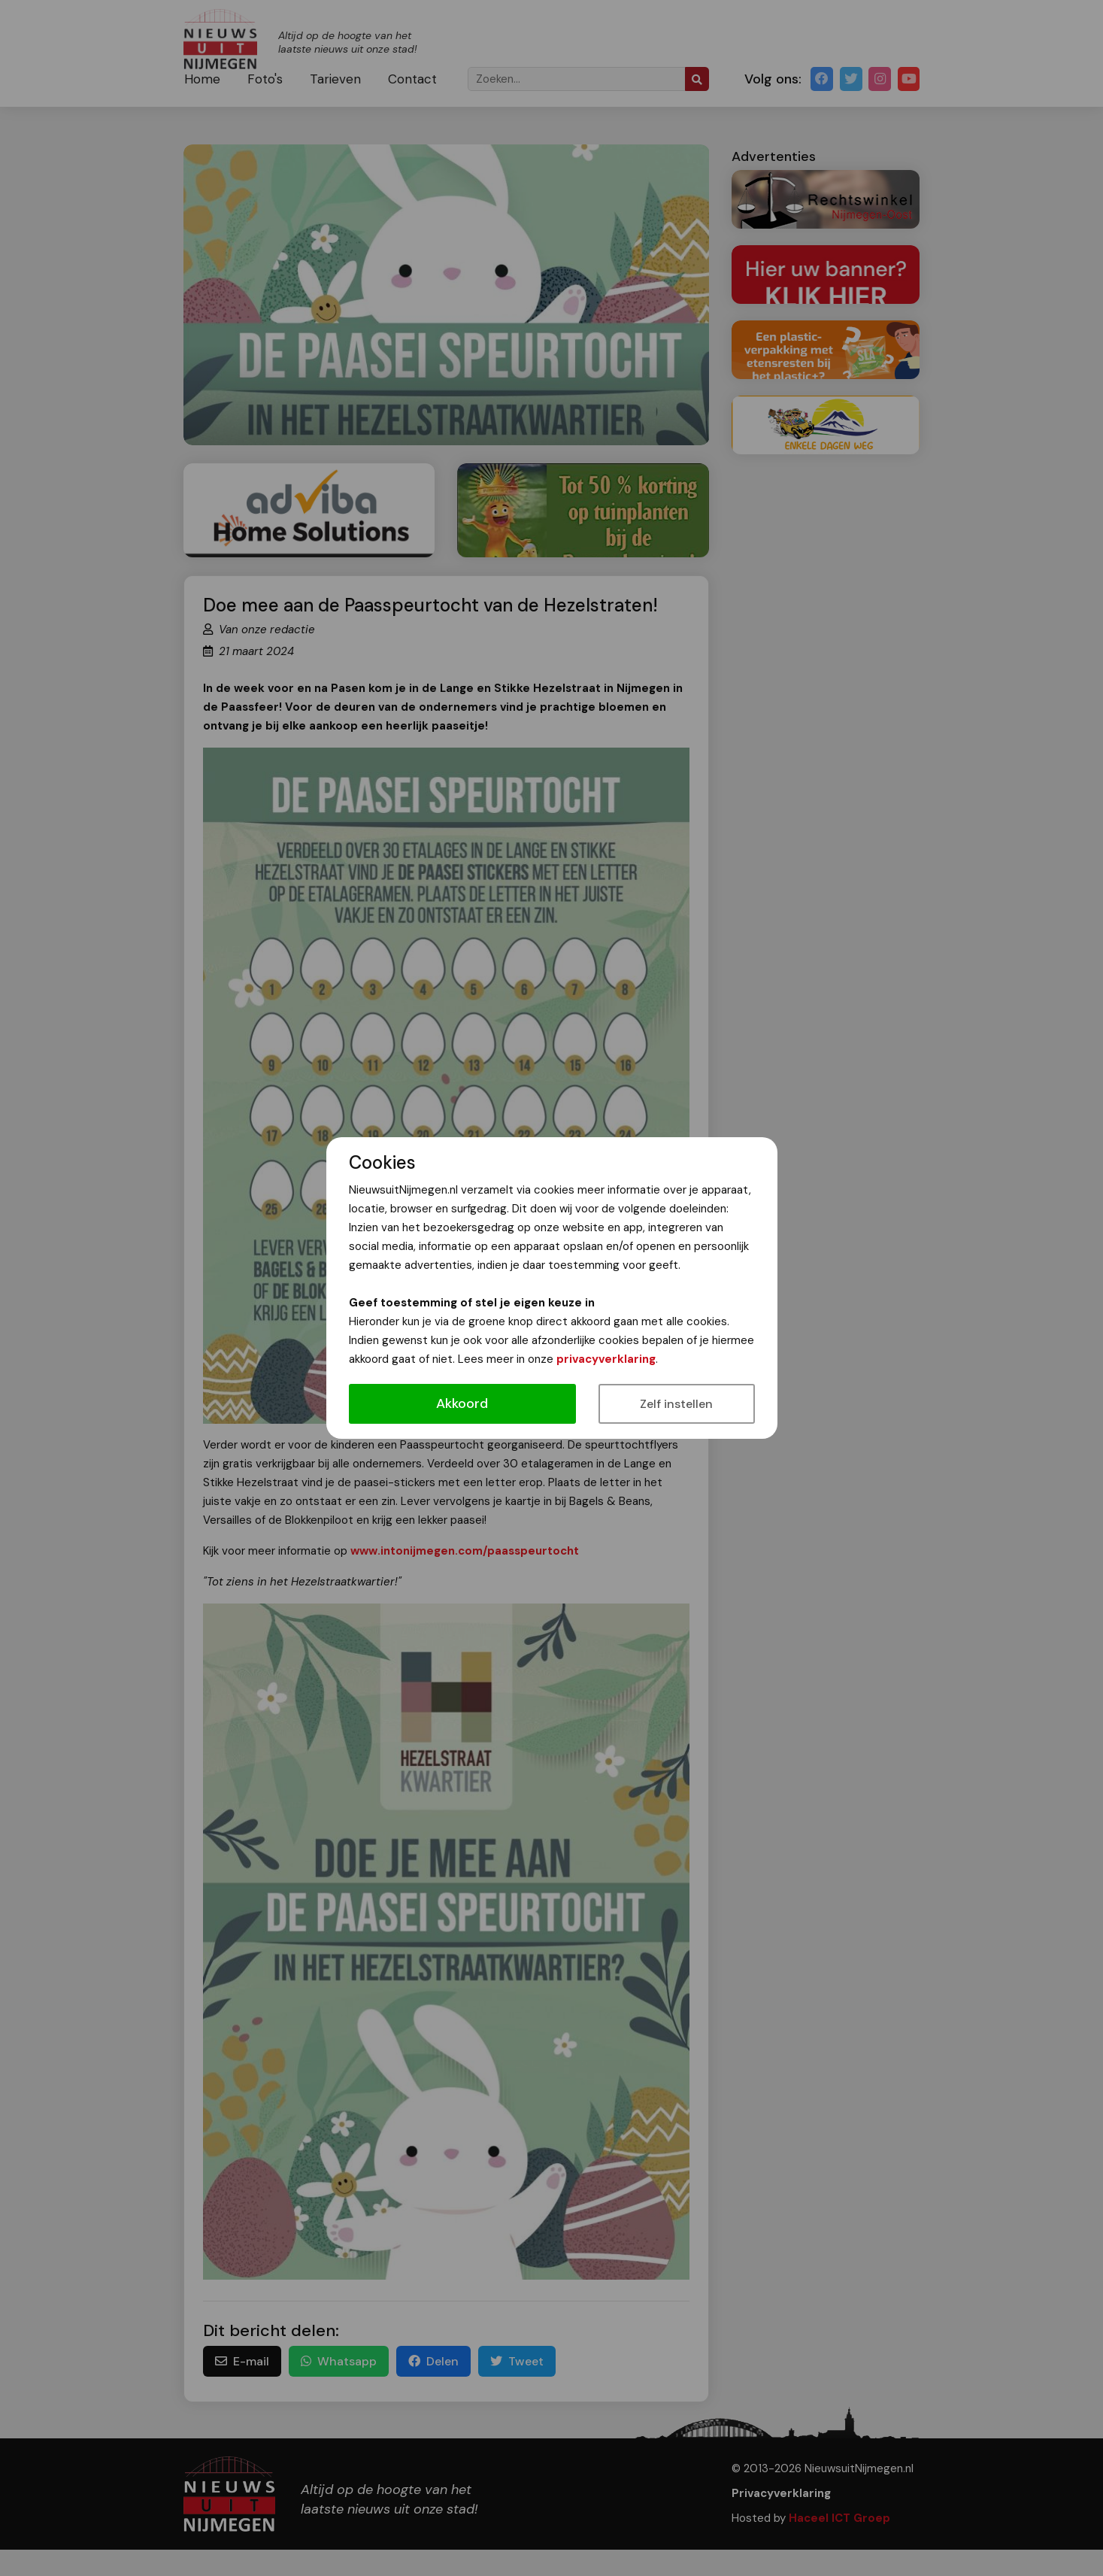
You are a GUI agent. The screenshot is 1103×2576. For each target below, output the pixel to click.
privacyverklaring (606, 1359)
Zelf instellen (676, 1404)
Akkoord (462, 1403)
